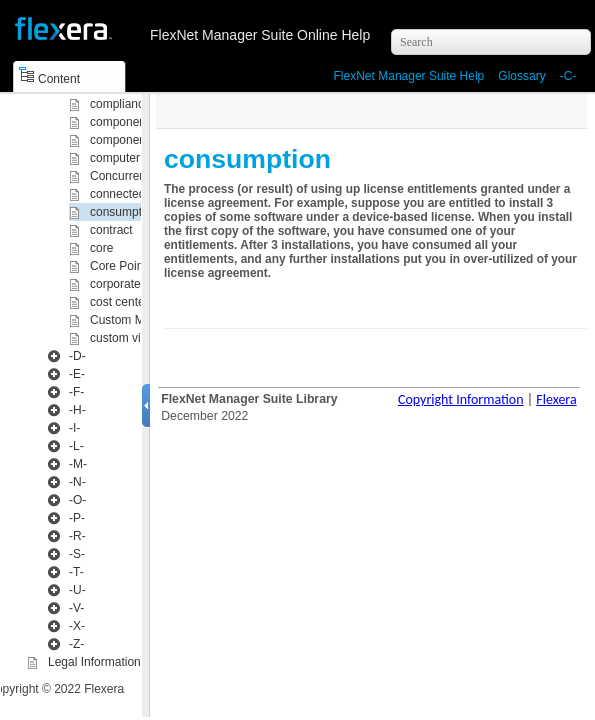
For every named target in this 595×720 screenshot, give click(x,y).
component (119, 122)
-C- (568, 76)
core (101, 248)
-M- (78, 464)
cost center (119, 302)
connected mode (134, 194)
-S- (77, 554)
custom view (123, 338)
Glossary (521, 76)
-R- (77, 536)
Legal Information (94, 662)
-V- (76, 608)
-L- (76, 446)
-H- (77, 410)
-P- (77, 518)
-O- (77, 500)
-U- (77, 590)
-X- (77, 626)
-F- (76, 392)
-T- (76, 572)
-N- (77, 482)
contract (111, 230)
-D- (77, 356)
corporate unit (126, 284)
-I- (74, 428)
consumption (124, 212)
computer (115, 158)
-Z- (76, 644)
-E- (77, 374)
